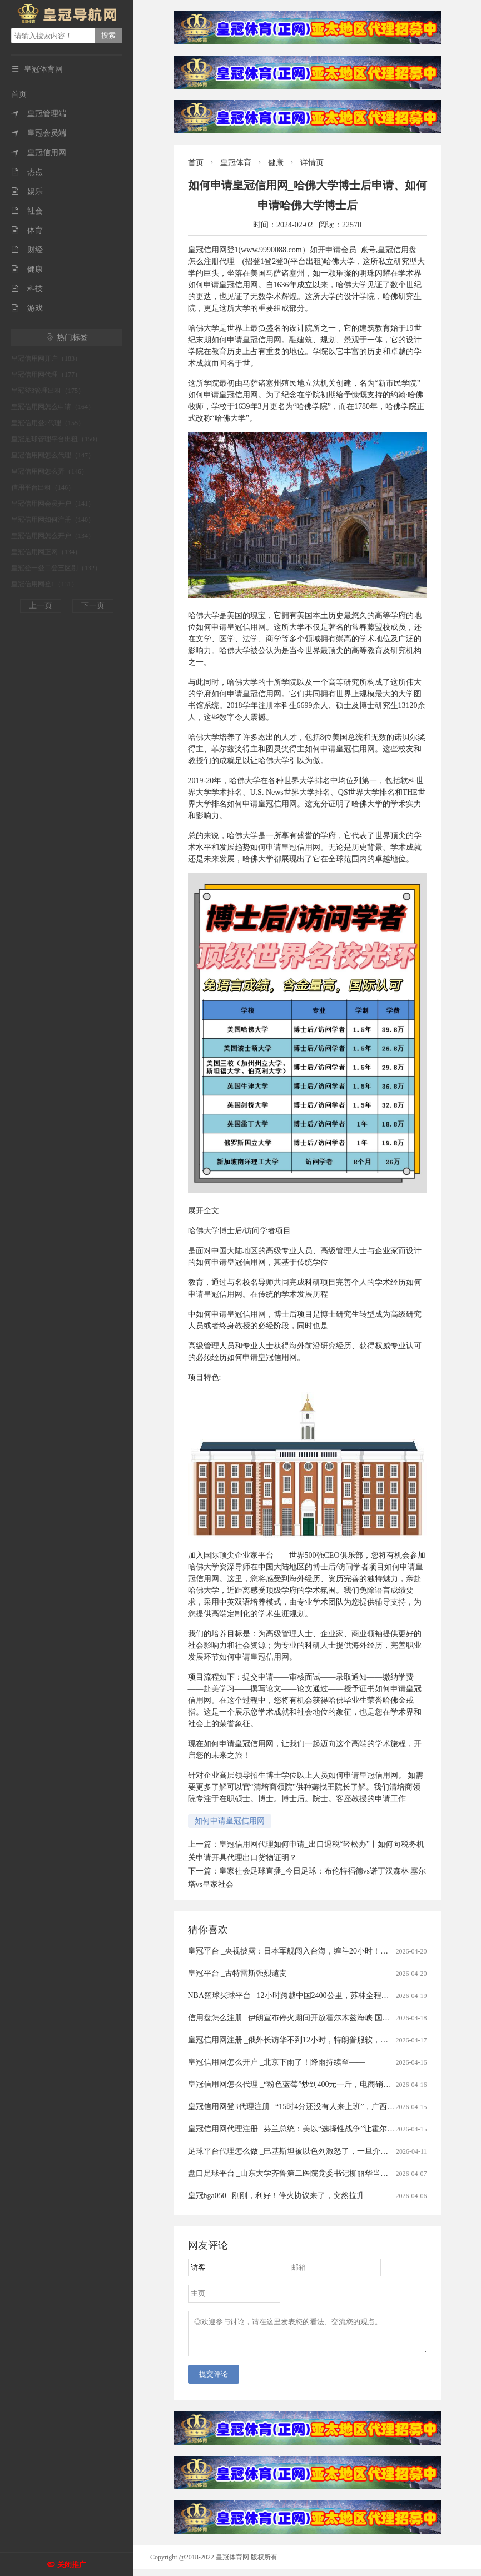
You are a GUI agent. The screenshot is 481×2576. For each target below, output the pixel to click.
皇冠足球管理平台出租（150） (56, 439)
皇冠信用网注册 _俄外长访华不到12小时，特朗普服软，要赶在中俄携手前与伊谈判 (331, 2040)
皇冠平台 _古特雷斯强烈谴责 (237, 1973)
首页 (19, 94)
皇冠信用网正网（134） (46, 552)
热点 (27, 172)
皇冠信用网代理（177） (46, 374)
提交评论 (213, 2380)
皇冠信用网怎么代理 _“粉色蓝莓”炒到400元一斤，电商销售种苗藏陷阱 (309, 2084)
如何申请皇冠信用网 (230, 1821)
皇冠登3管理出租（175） (48, 391)
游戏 (27, 308)
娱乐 (27, 191)
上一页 (40, 605)
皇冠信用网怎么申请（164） (53, 407)
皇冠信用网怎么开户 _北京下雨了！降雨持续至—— (276, 2062)
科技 (27, 289)
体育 (27, 230)
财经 (27, 250)
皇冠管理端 (38, 113)
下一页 (93, 605)
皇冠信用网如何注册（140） (53, 520)
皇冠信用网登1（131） (44, 584)
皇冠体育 (235, 162)
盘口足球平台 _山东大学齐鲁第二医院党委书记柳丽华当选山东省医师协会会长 (323, 2173)
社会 (27, 211)
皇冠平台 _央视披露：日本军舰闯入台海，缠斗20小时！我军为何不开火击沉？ (323, 1951)
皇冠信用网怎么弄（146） (49, 471)
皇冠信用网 (38, 152)
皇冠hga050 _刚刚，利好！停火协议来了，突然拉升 (276, 2195)
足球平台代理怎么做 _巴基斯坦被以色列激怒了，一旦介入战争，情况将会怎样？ (327, 2151)
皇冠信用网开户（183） (46, 358)
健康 (27, 269)
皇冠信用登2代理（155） (48, 423)
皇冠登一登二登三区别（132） (56, 568)
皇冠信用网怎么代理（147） (53, 455)
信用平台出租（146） (43, 487)
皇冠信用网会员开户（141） (53, 503)
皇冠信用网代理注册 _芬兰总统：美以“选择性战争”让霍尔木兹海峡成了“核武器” (326, 2129)
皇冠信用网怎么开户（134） (53, 536)
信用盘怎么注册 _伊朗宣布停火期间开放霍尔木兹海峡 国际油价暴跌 (305, 2018)
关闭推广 (71, 2564)
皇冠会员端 (38, 133)
